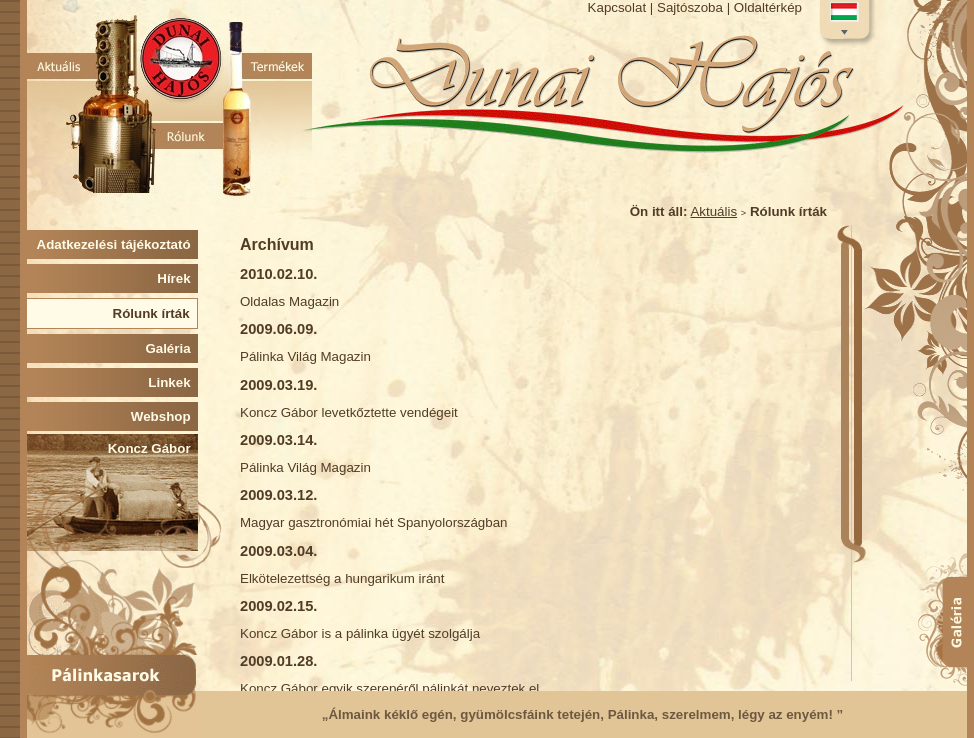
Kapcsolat (617, 7)
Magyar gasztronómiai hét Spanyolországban (373, 522)
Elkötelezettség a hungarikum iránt (342, 578)
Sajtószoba (690, 7)
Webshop (164, 416)
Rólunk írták (155, 313)
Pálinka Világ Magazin (305, 356)
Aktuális (713, 211)
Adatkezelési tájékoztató (117, 244)
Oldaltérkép (768, 7)
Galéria (171, 348)
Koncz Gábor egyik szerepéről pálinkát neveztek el (389, 688)
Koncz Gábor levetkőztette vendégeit (349, 412)
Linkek (173, 382)
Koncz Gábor (153, 448)
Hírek (177, 278)
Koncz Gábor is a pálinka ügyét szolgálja (360, 633)
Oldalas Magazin (289, 301)
